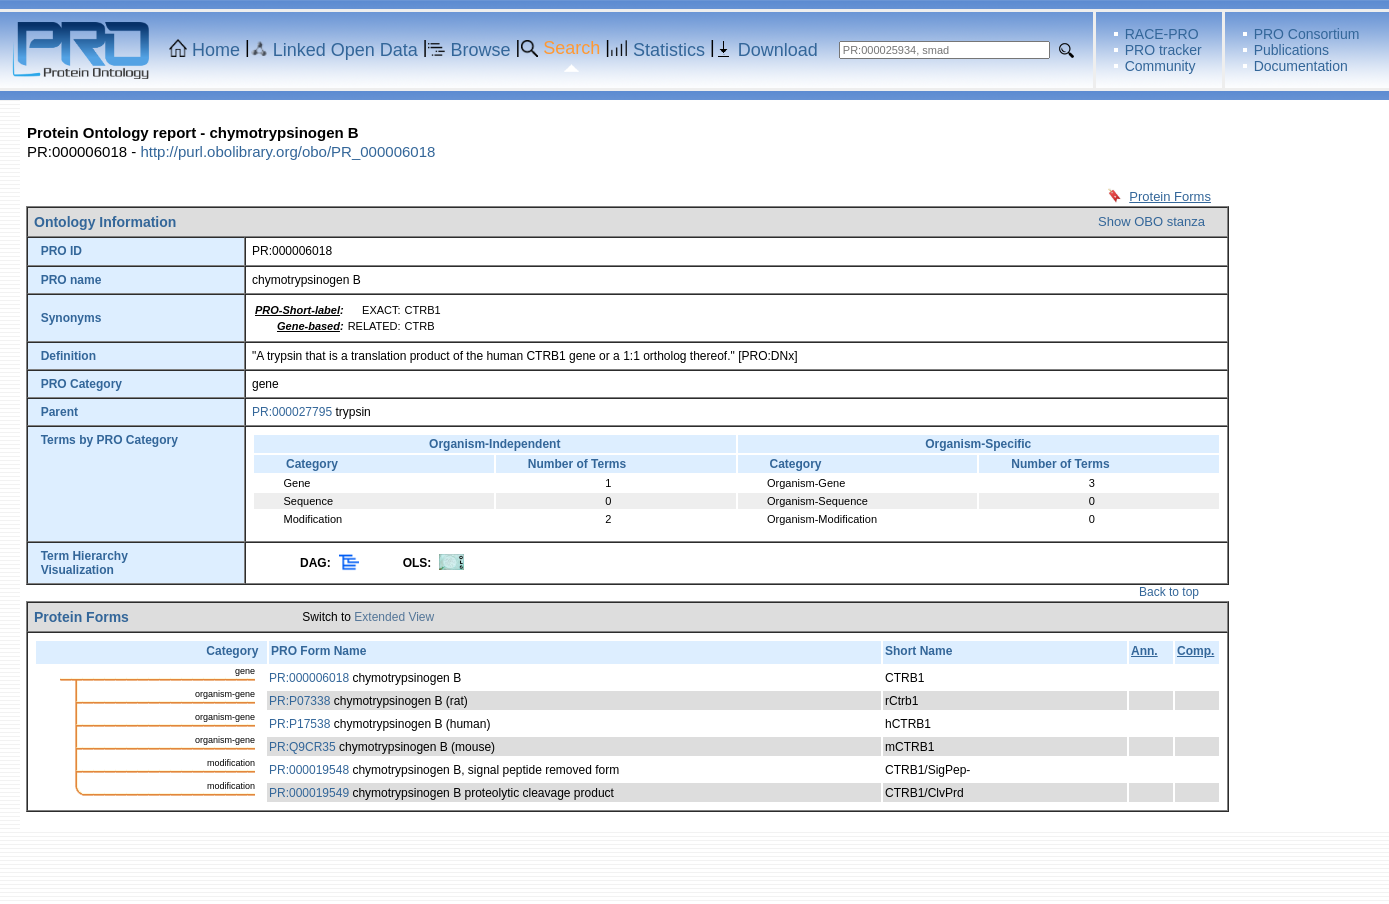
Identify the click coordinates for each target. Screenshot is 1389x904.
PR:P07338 (299, 701)
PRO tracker (1163, 50)
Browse (481, 50)
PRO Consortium (1307, 34)
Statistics (669, 50)
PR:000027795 (292, 412)
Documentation (1301, 66)
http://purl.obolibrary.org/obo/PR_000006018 (287, 151)
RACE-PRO (1162, 34)
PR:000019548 (309, 770)
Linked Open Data (345, 50)
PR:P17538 (299, 724)
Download (778, 50)
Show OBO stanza (1151, 221)
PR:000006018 (309, 678)
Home (216, 50)
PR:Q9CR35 (302, 747)
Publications (1292, 50)
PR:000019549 (309, 793)
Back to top (1169, 592)
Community (1160, 66)
